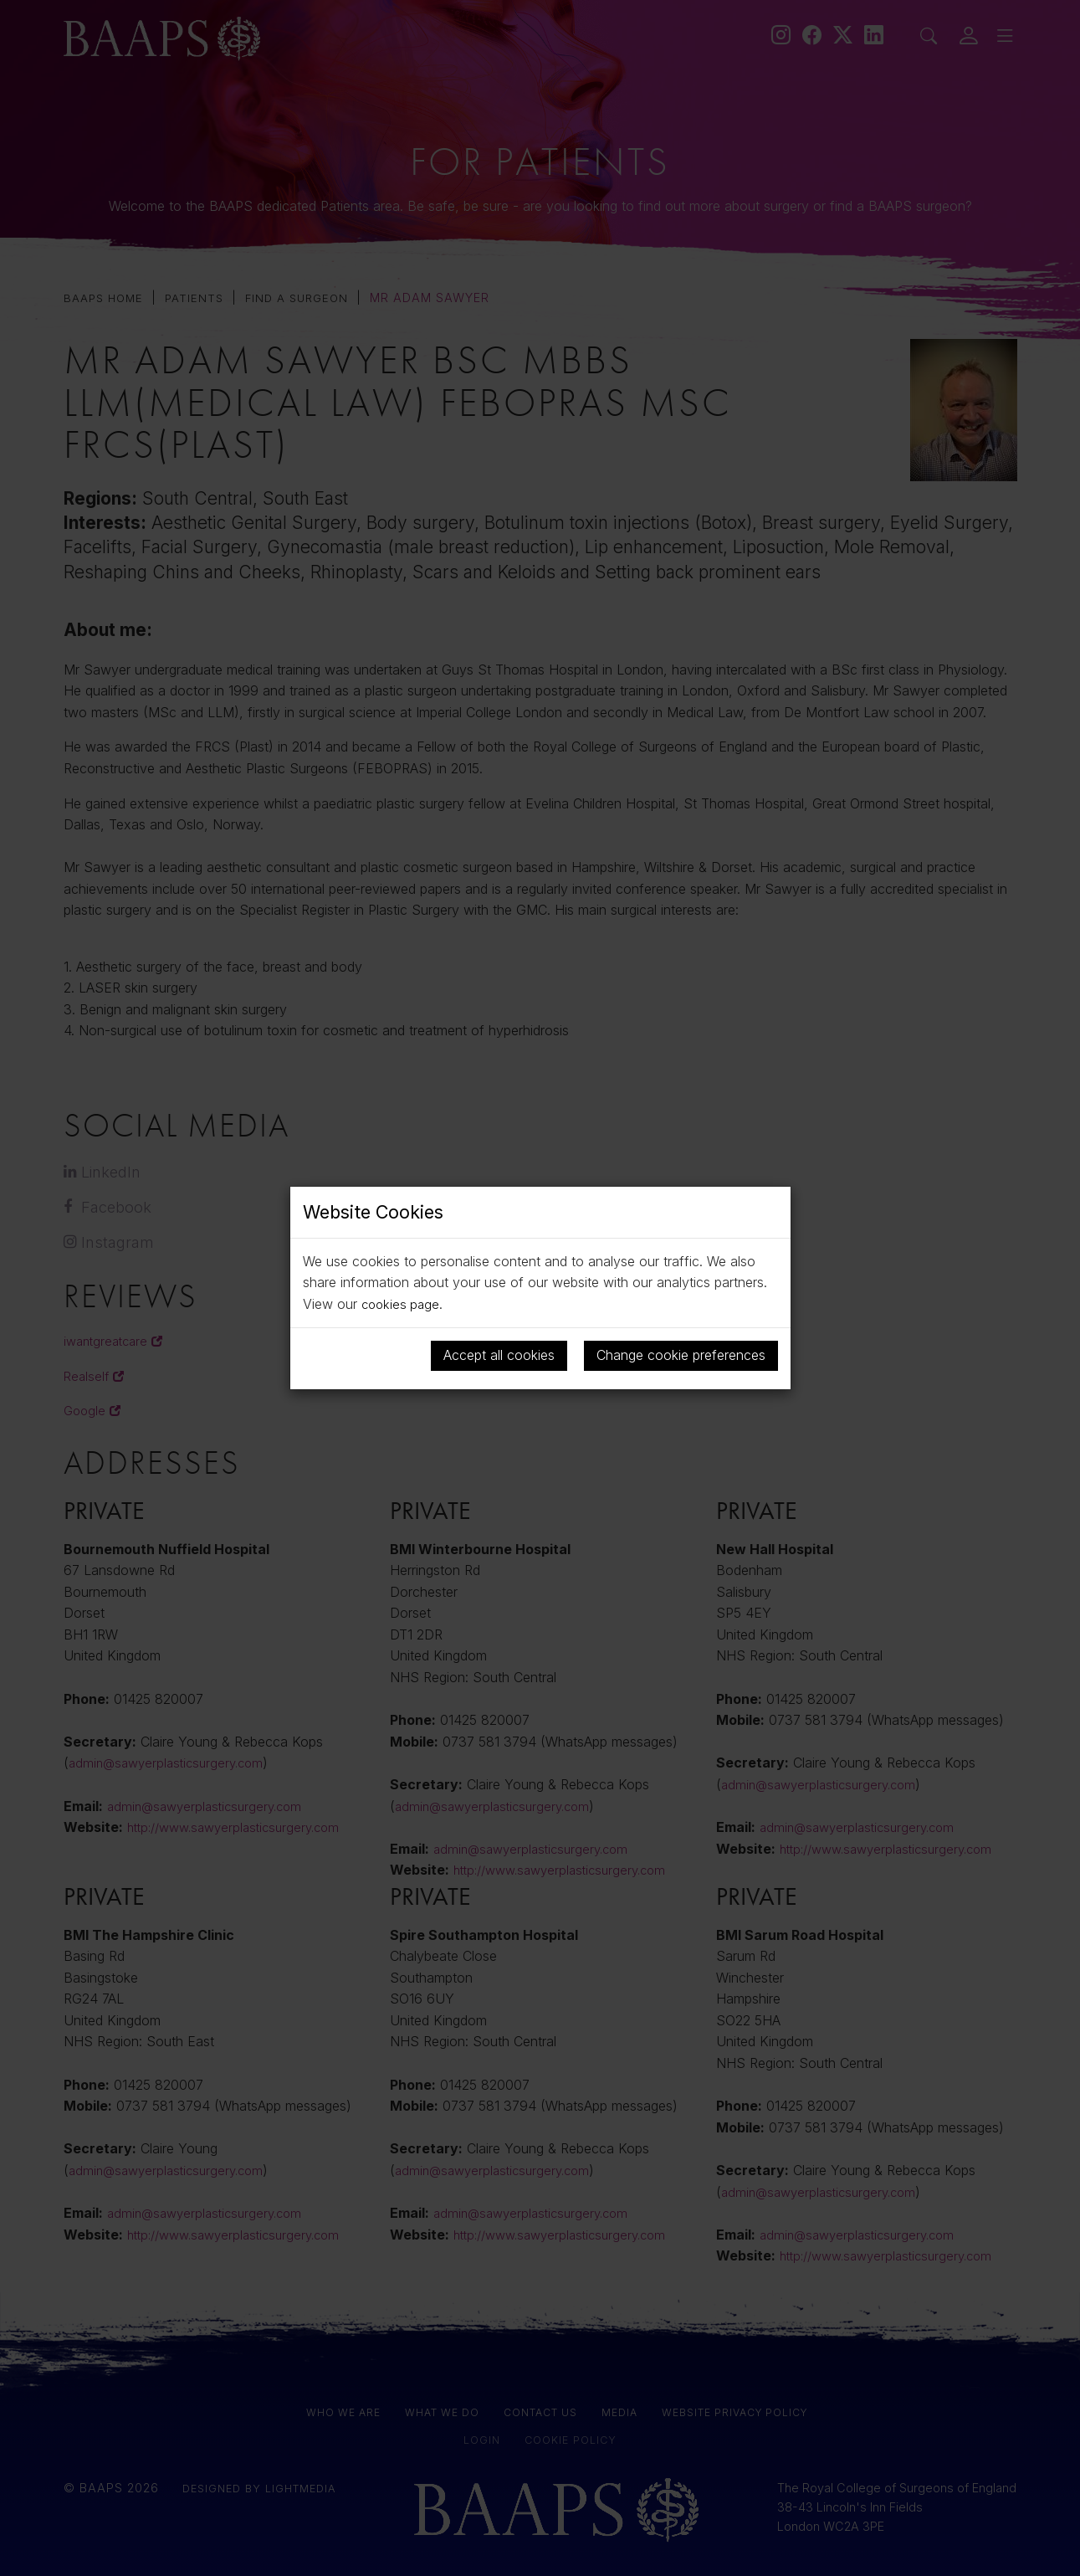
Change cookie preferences (680, 1355)
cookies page (402, 1304)
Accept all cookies (499, 1355)
